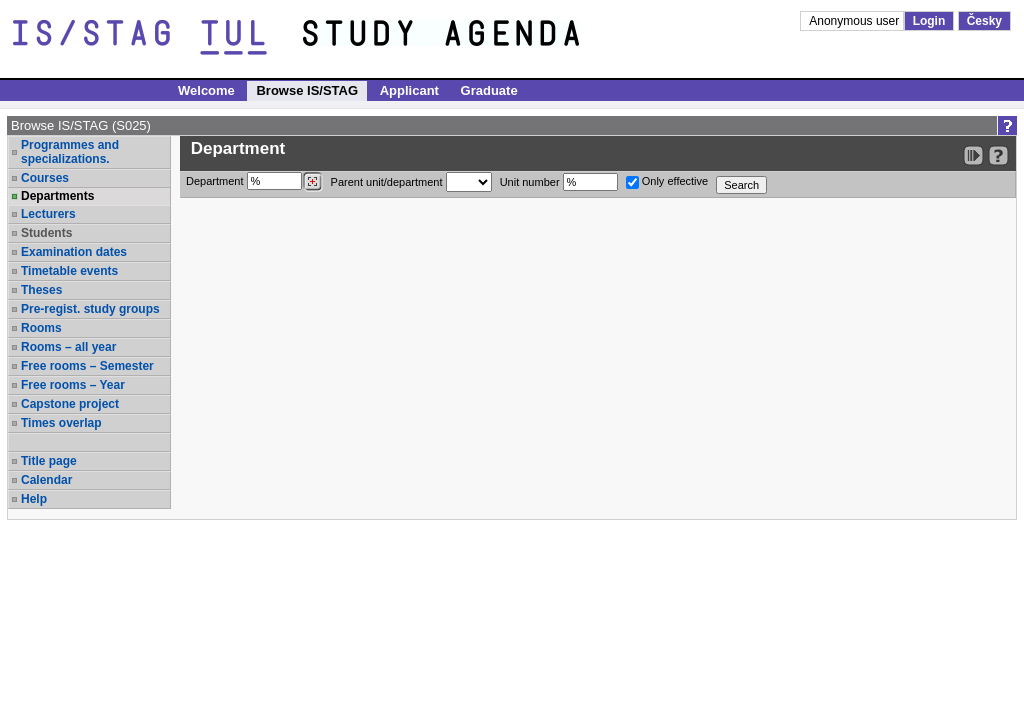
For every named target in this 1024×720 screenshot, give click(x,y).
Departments (57, 196)
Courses (45, 178)
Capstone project (70, 404)
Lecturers (48, 214)
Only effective (667, 182)
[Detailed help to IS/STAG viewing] (998, 155)
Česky (984, 21)
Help (34, 499)
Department (254, 182)
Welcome (206, 90)
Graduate (489, 90)
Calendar (46, 480)
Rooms (41, 328)
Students (46, 233)
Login (929, 21)
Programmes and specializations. (70, 152)
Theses (41, 290)
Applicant (409, 90)
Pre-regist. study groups (90, 309)
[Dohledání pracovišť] (312, 182)
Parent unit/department (411, 182)
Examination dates (74, 252)
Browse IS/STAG (307, 90)
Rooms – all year (68, 347)
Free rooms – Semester (87, 366)
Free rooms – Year (73, 385)
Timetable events (69, 271)
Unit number (559, 182)
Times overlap (61, 423)
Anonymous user (855, 21)
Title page (49, 461)
